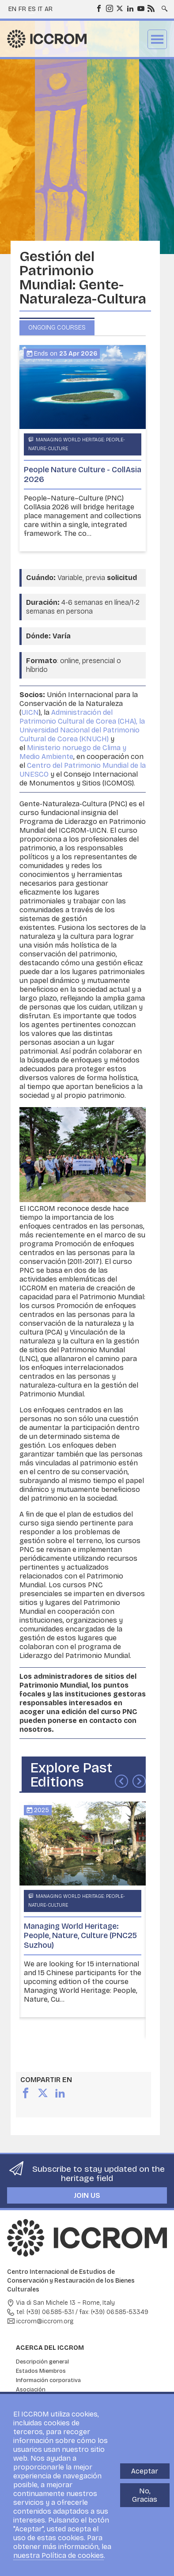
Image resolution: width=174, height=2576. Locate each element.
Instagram (109, 8)
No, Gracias (144, 2495)
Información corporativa (48, 2380)
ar (49, 9)
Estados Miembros (41, 2371)
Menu (157, 39)
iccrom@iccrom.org (45, 2321)
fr (22, 9)
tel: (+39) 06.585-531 (45, 2312)
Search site (163, 5)
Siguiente (139, 1781)
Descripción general (42, 2361)
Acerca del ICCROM (50, 2348)
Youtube (140, 8)
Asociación (30, 2389)
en (12, 9)
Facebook (98, 8)
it (40, 9)
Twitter (119, 8)
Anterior (121, 1781)
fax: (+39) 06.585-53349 (113, 2312)
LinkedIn (130, 8)
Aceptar (144, 2471)
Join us (87, 2195)
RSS (151, 8)
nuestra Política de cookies (58, 2555)
